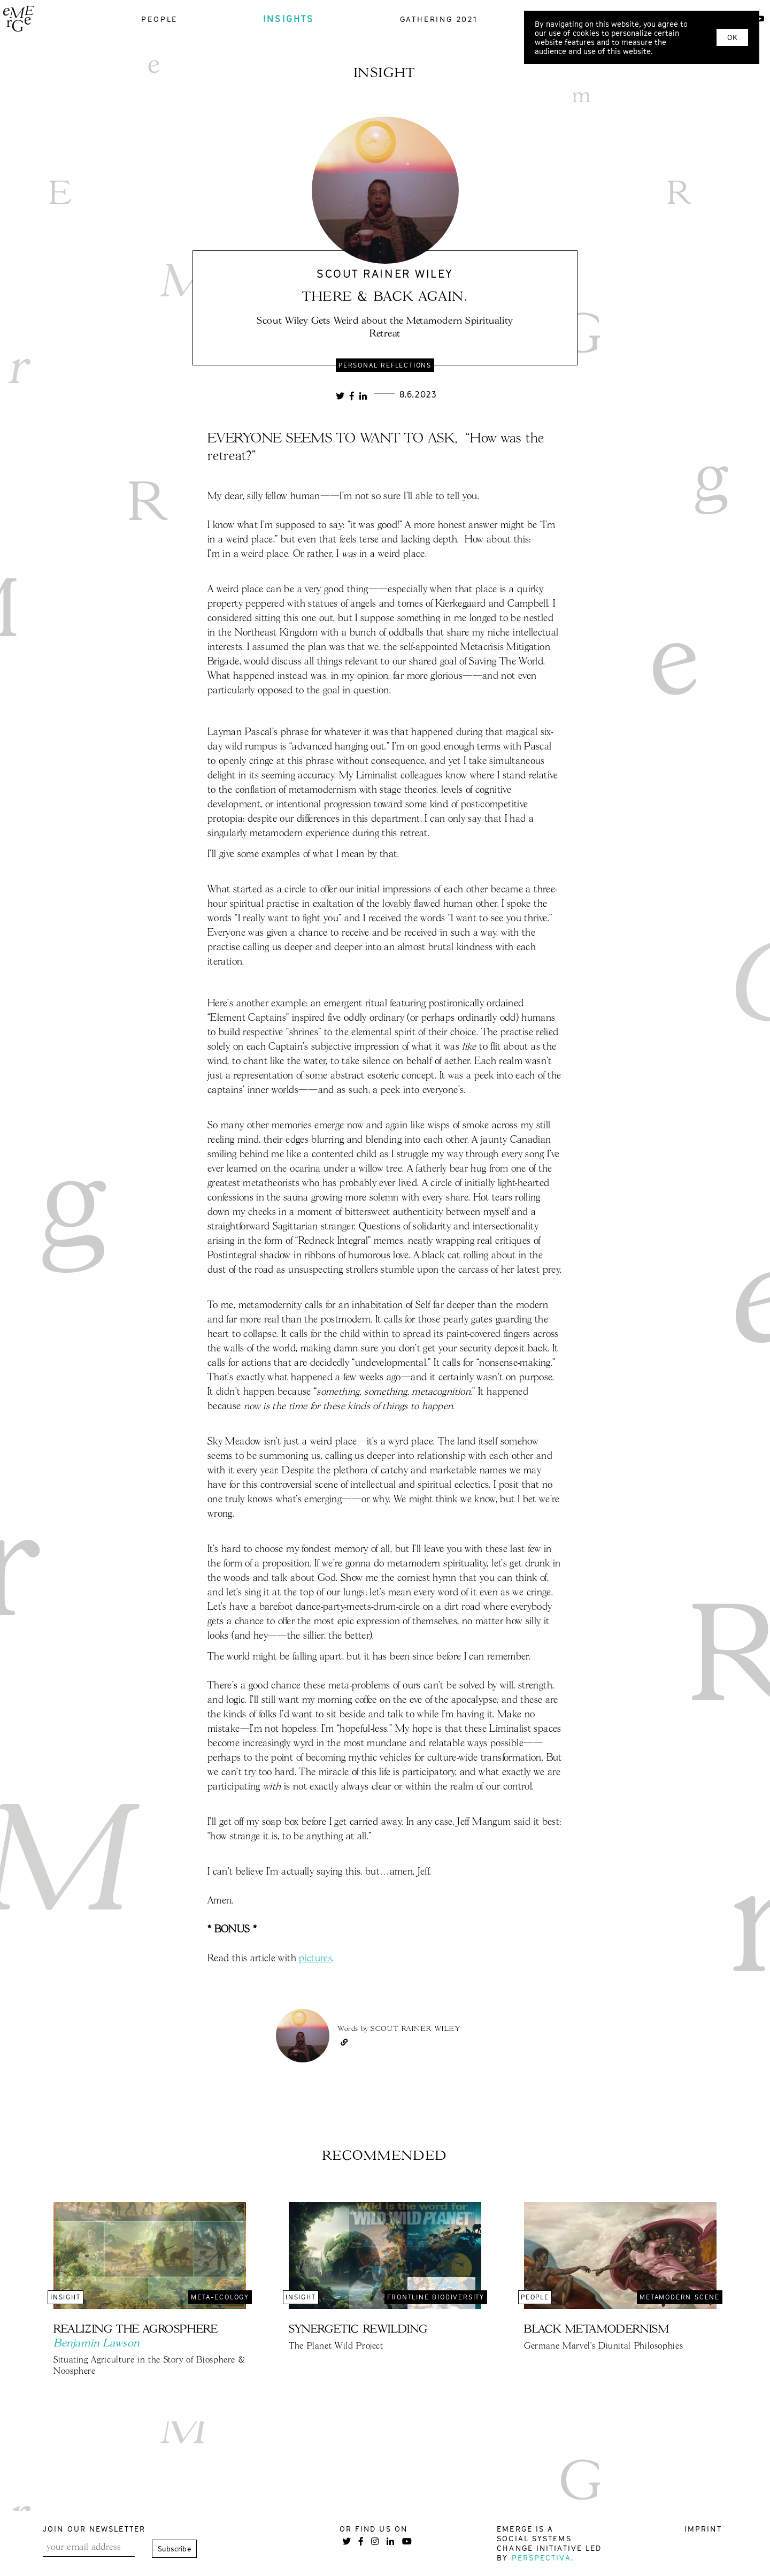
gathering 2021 (439, 19)
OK (732, 37)
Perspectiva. (543, 2557)
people (159, 19)
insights (288, 18)
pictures (315, 1958)
